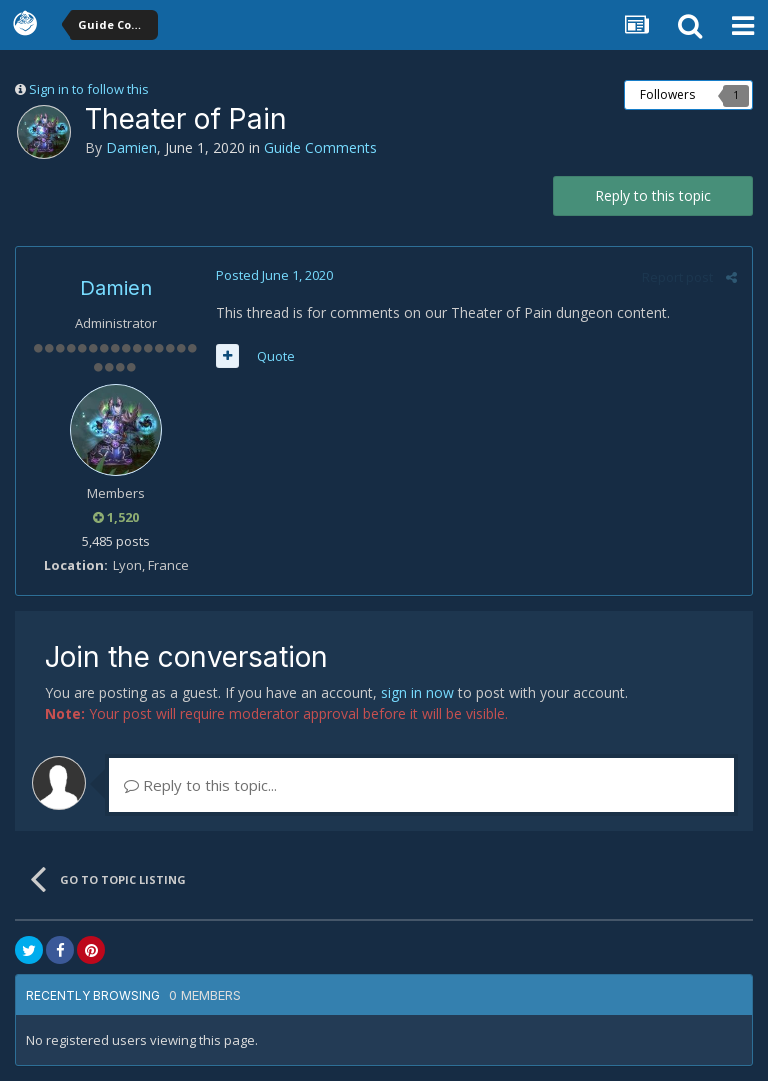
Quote (276, 356)
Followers (667, 94)
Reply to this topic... (200, 785)
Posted (274, 275)
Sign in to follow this (89, 89)
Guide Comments (320, 147)
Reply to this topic (653, 195)
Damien (131, 147)
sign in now (417, 692)
